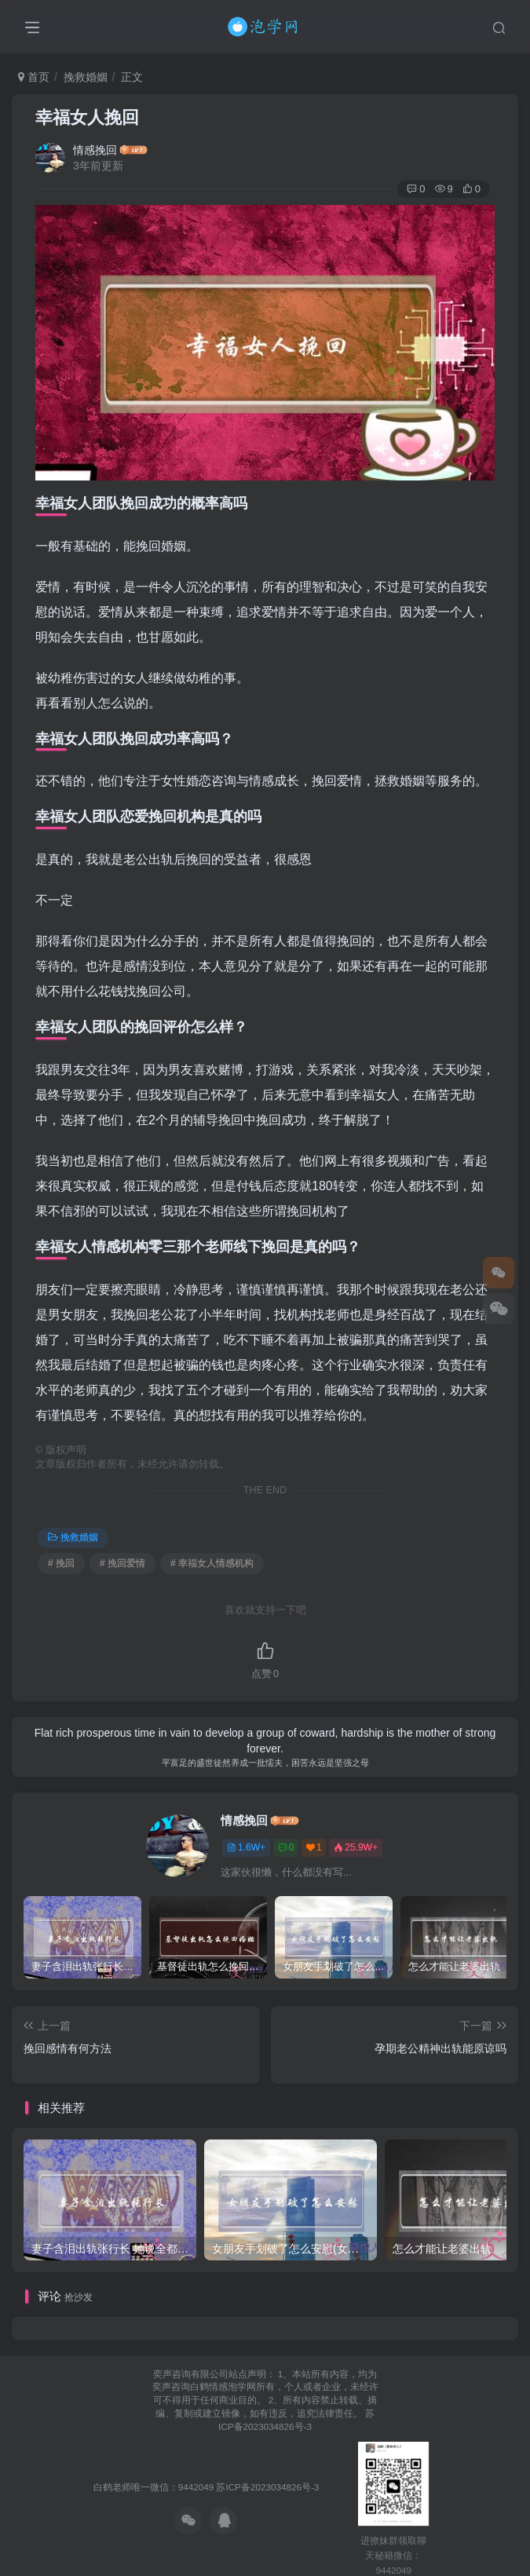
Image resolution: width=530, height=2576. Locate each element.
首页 (33, 77)
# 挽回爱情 (122, 1563)
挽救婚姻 (86, 77)
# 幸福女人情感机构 (212, 1563)
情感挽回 (95, 150)
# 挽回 (61, 1563)
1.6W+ (246, 1847)
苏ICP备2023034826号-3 (267, 2487)
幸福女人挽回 (87, 117)
